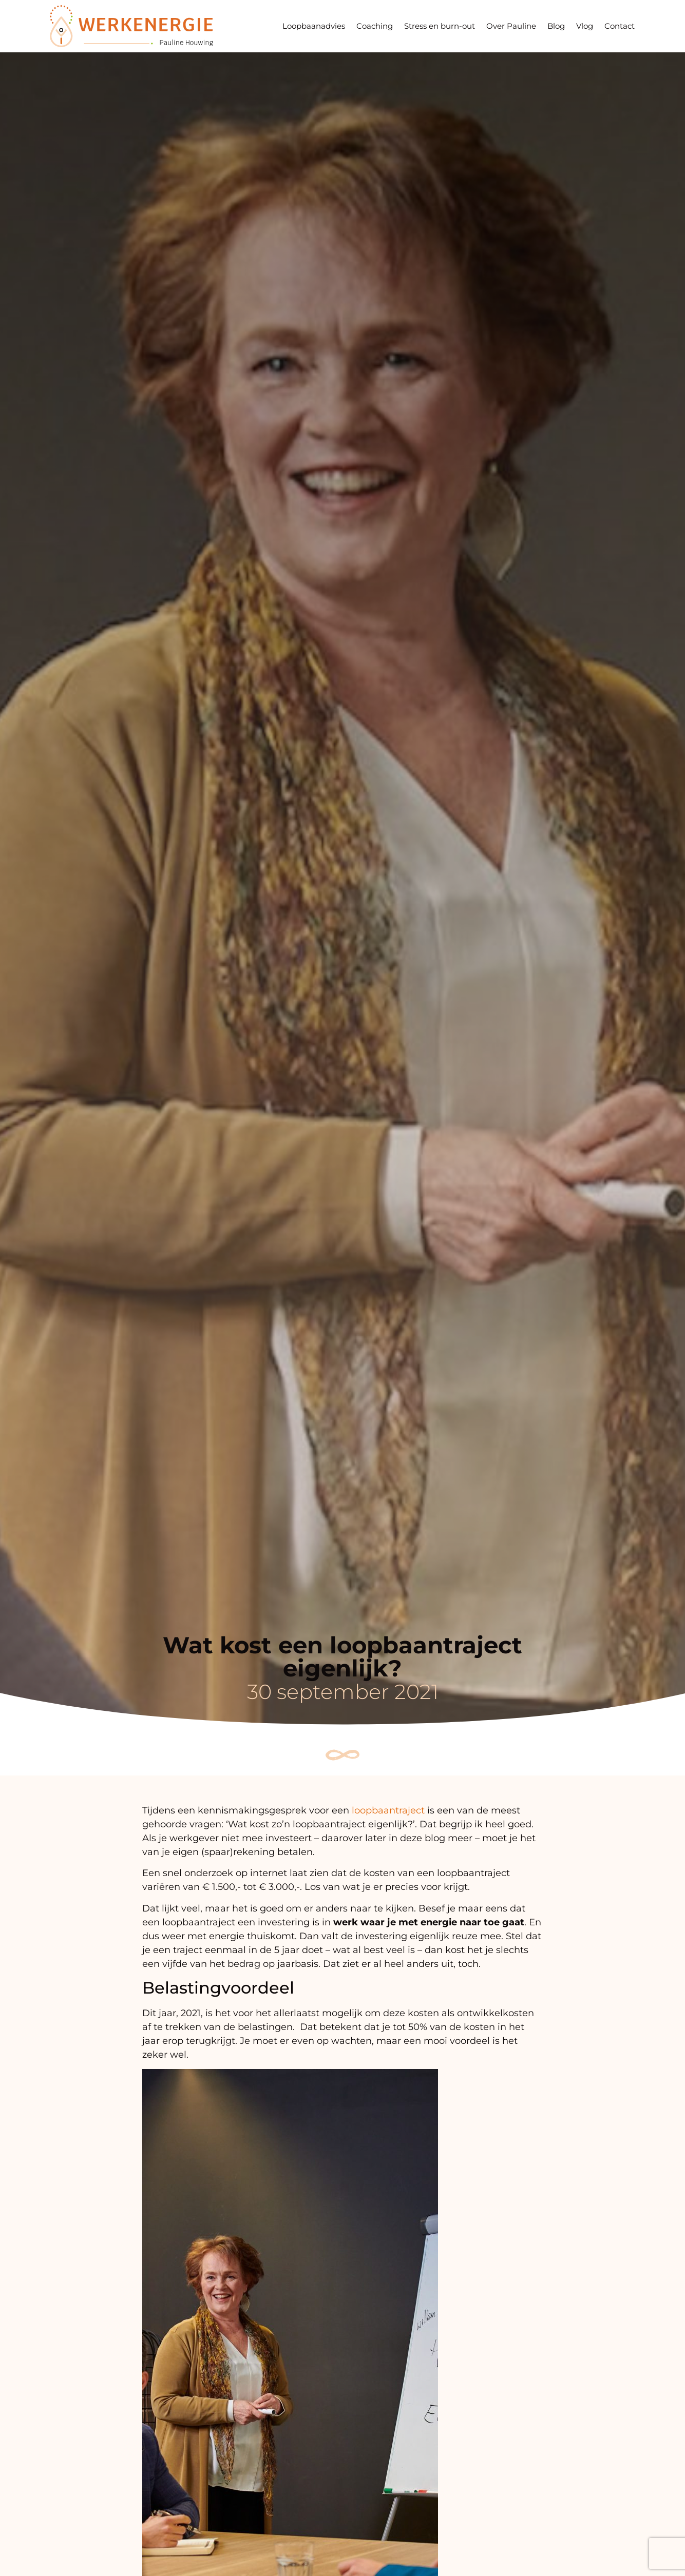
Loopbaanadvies (313, 26)
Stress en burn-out (439, 26)
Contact (619, 26)
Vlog (584, 26)
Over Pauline (511, 26)
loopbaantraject (388, 1810)
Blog (556, 26)
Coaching (374, 26)
